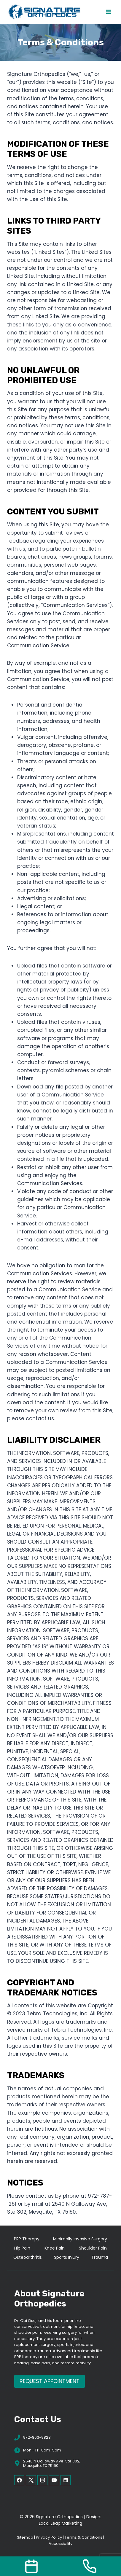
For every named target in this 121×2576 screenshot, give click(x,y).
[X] (31, 2480)
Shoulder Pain (93, 2248)
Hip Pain (22, 2248)
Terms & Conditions (83, 2537)
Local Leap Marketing (60, 2523)
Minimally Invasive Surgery (80, 2239)
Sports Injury (66, 2257)
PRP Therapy (26, 2239)
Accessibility (60, 2543)
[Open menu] (108, 11)
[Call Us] (89, 2566)
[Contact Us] (31, 2566)
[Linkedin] (65, 2480)
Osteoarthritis (27, 2257)
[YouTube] (54, 2480)
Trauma (99, 2257)
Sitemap (25, 2537)
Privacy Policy (49, 2537)
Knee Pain (54, 2248)
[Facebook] (19, 2480)
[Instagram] (42, 2480)
